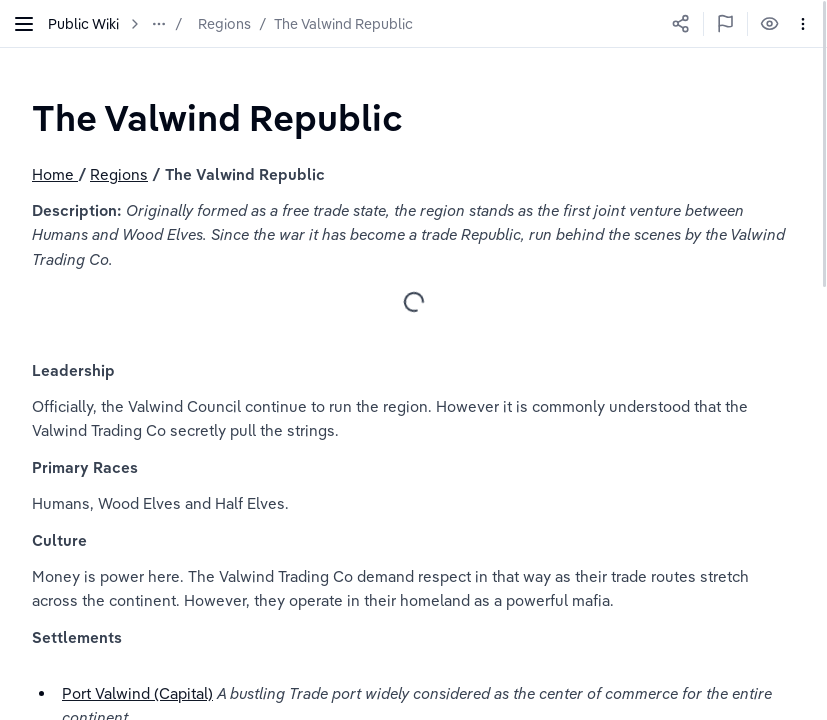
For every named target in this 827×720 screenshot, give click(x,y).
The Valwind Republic (343, 24)
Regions (224, 24)
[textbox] (217, 117)
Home (55, 174)
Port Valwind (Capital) (137, 693)
